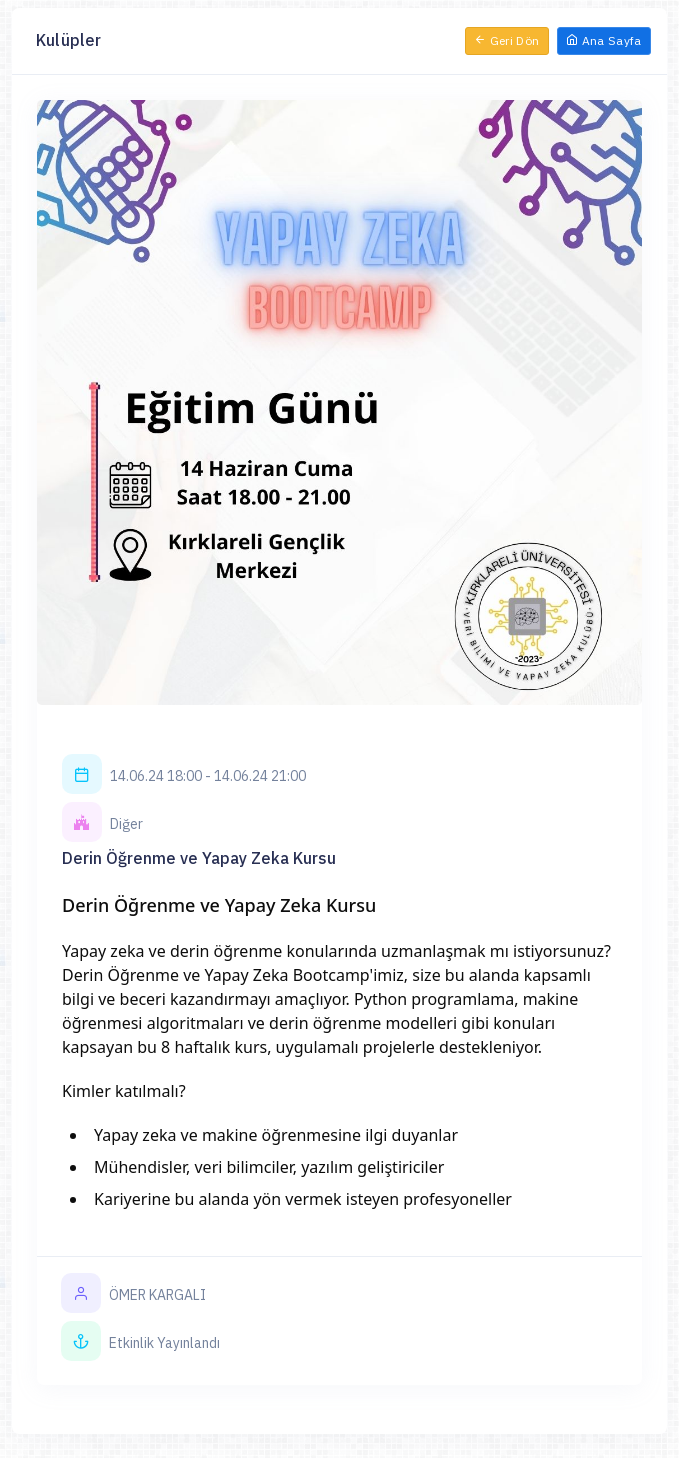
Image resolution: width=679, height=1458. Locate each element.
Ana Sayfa (604, 40)
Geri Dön (507, 40)
